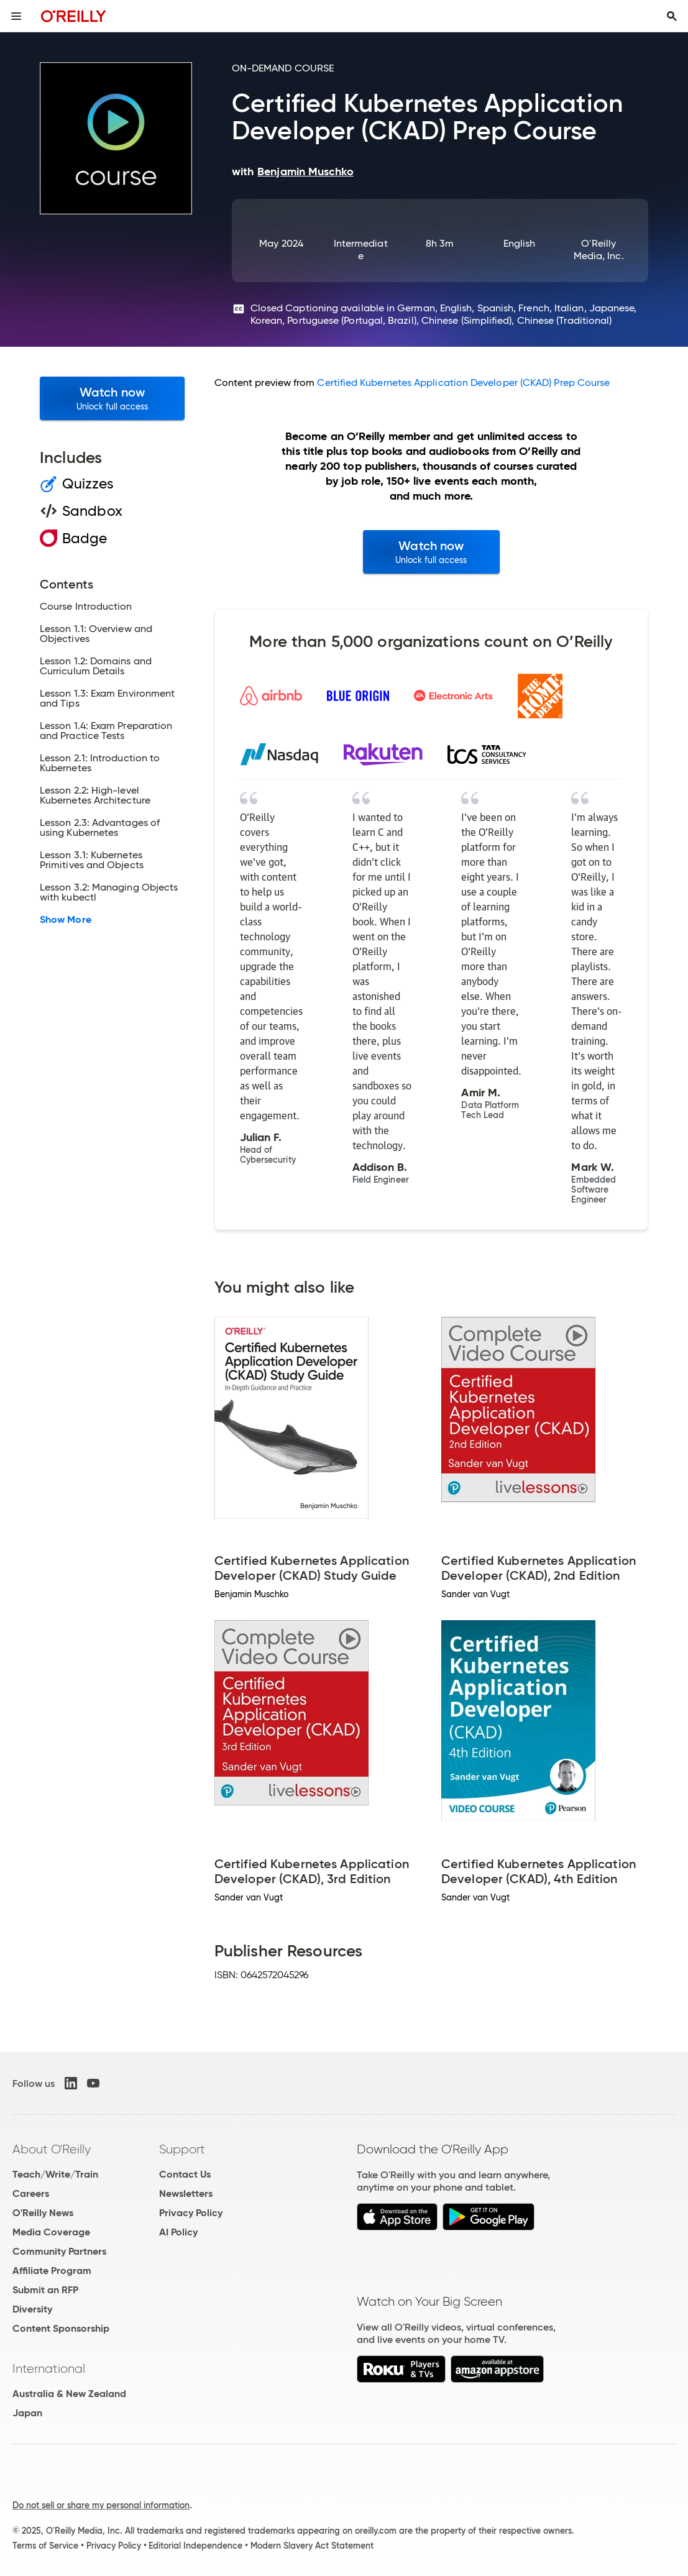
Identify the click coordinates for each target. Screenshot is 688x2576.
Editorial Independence (195, 2545)
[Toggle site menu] (16, 16)
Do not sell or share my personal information (101, 2505)
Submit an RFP (45, 2289)
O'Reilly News (42, 2212)
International (48, 2368)
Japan (27, 2412)
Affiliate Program (51, 2270)
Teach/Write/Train (55, 2174)
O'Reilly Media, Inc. (599, 249)
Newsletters (186, 2193)
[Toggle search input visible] (672, 16)
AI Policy (178, 2232)
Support (182, 2149)
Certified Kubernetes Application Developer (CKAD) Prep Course (463, 382)
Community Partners (59, 2251)
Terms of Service (45, 2545)
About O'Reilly (51, 2149)
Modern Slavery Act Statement (312, 2545)
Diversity (32, 2309)
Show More (65, 920)
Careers (30, 2193)
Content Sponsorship (60, 2328)
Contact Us (185, 2174)
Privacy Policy (190, 2212)
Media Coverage (51, 2232)
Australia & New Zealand (69, 2393)
